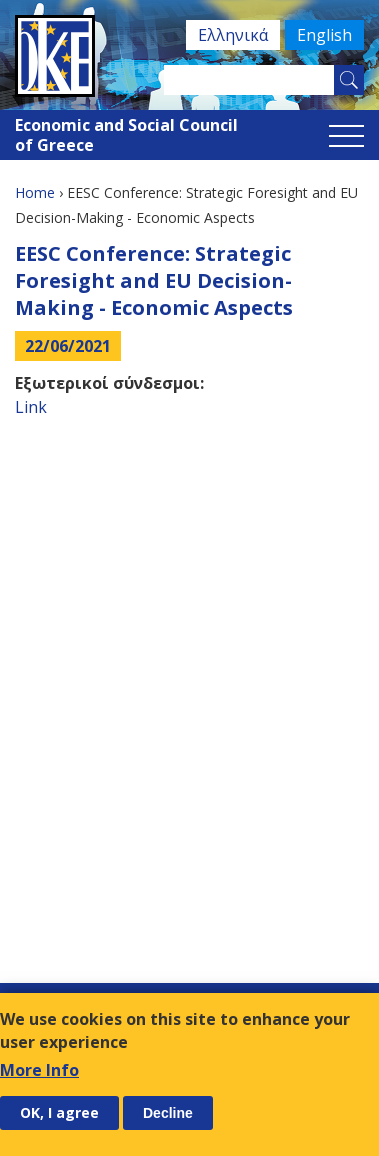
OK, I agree (59, 1112)
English (324, 35)
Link (31, 407)
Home (35, 192)
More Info (39, 1070)
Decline (168, 1113)
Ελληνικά (233, 35)
